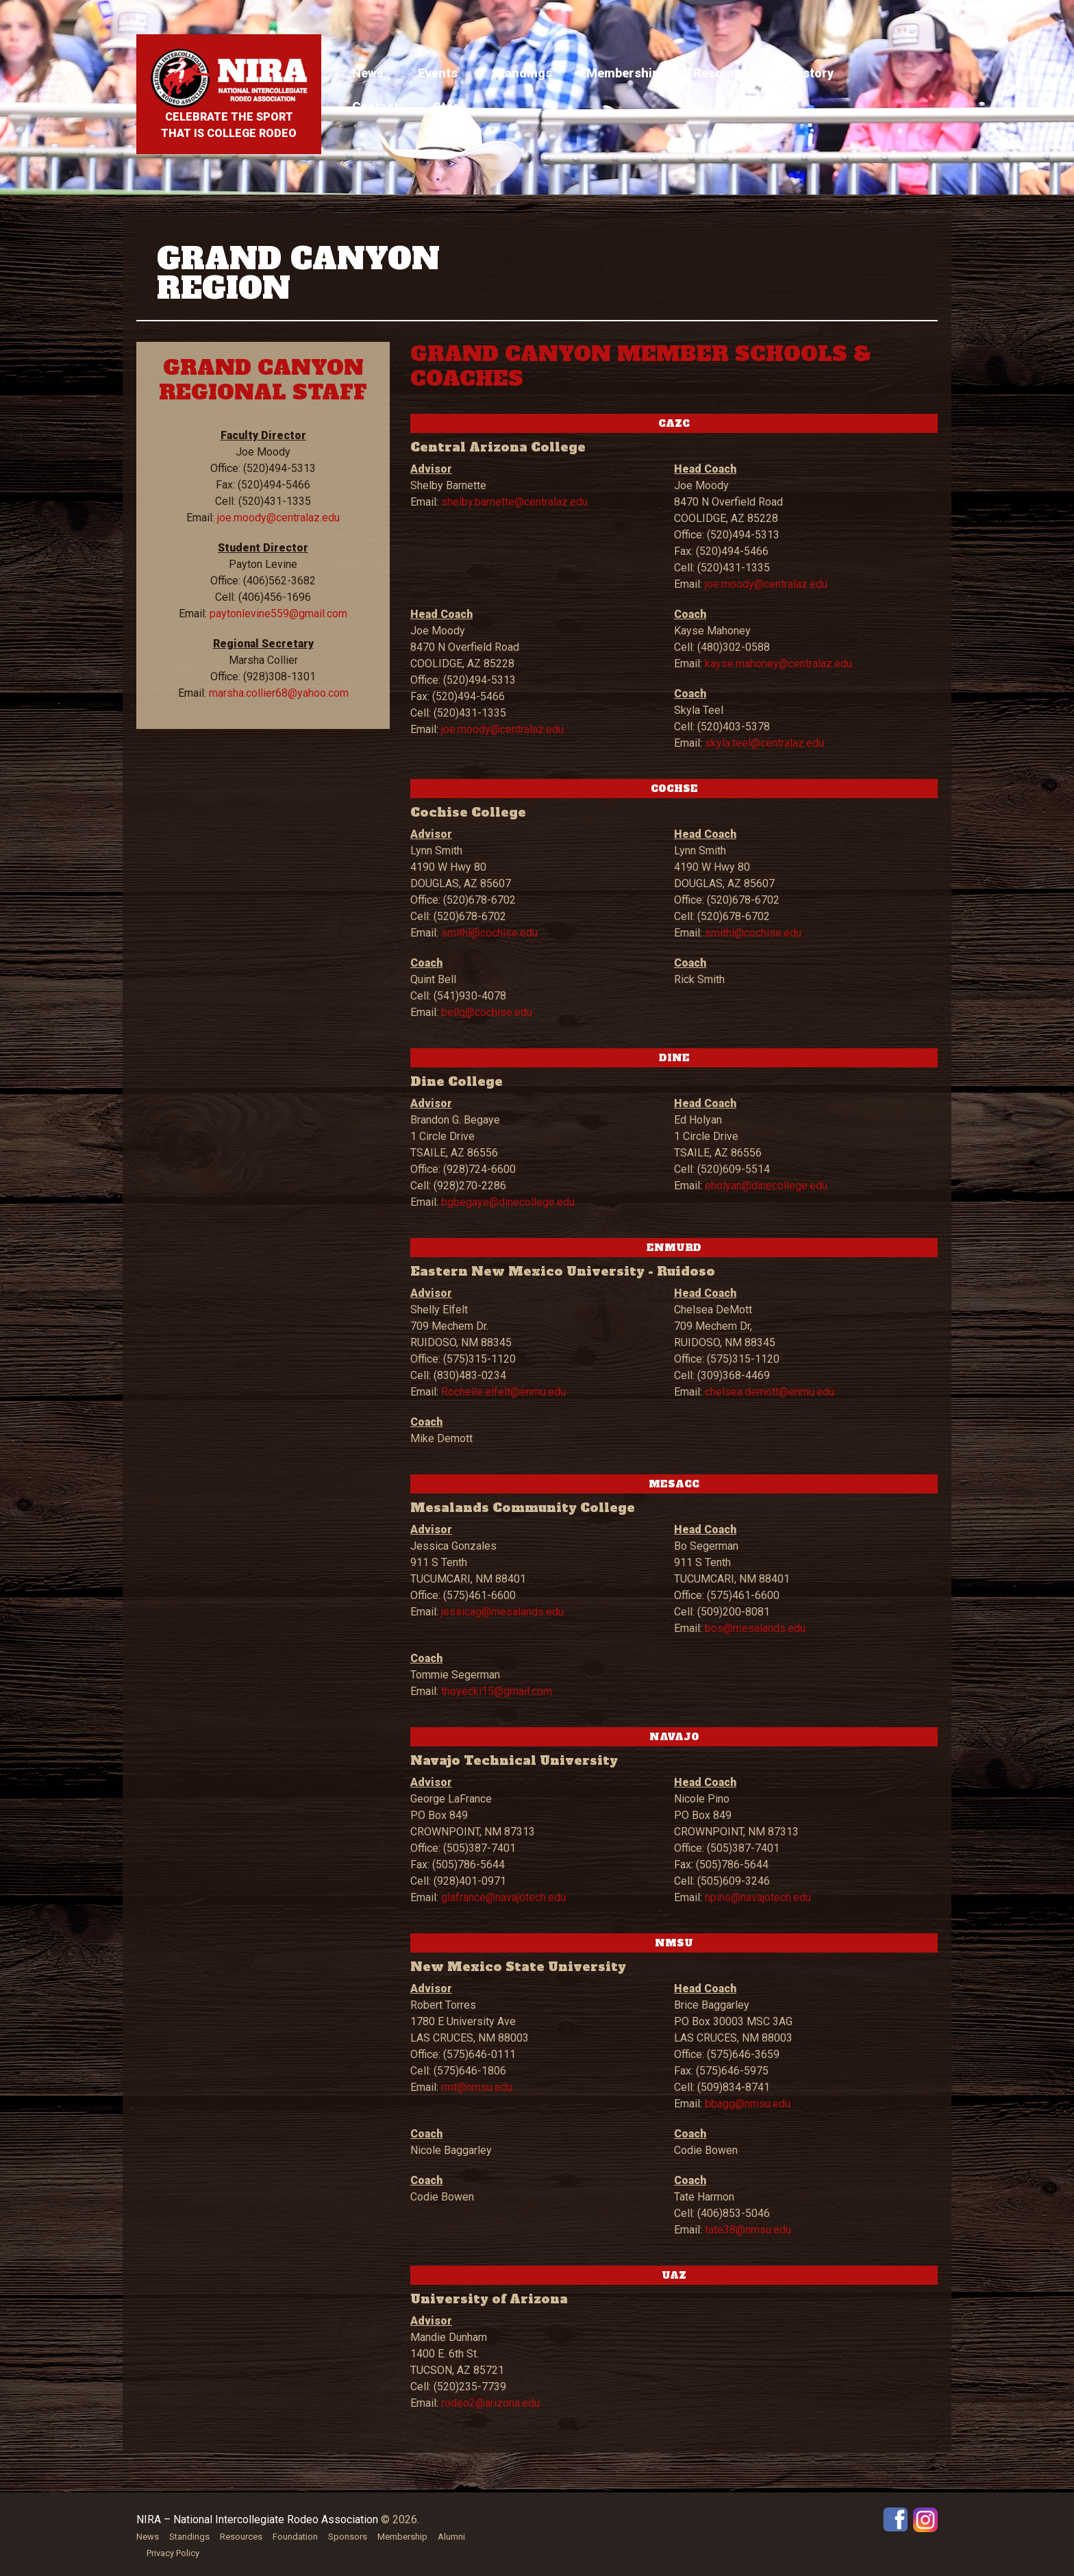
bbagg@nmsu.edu (747, 2103)
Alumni (451, 2536)
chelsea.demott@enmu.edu (769, 1391)
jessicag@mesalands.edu (502, 1611)
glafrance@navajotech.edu (503, 1897)
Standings (522, 73)
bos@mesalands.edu (755, 1628)
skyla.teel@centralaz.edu (764, 743)
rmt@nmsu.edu (476, 2087)
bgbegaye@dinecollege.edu (508, 1202)
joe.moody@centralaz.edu (278, 517)
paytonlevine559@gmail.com (278, 613)
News (368, 73)
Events (438, 73)
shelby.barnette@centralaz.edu (514, 501)
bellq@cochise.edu (486, 1012)
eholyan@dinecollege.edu (766, 1185)
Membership (622, 73)
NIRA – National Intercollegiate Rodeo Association (257, 2519)
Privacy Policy (173, 2553)
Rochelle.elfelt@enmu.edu (503, 1391)
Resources (724, 73)
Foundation (295, 2536)
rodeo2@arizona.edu (490, 2403)
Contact (375, 106)
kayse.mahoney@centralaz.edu (778, 663)
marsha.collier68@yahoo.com (279, 692)
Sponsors (347, 2536)
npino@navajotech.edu (758, 1897)
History (812, 73)
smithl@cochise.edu (489, 932)
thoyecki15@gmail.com (496, 1691)
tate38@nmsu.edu (748, 2229)
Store (449, 106)
